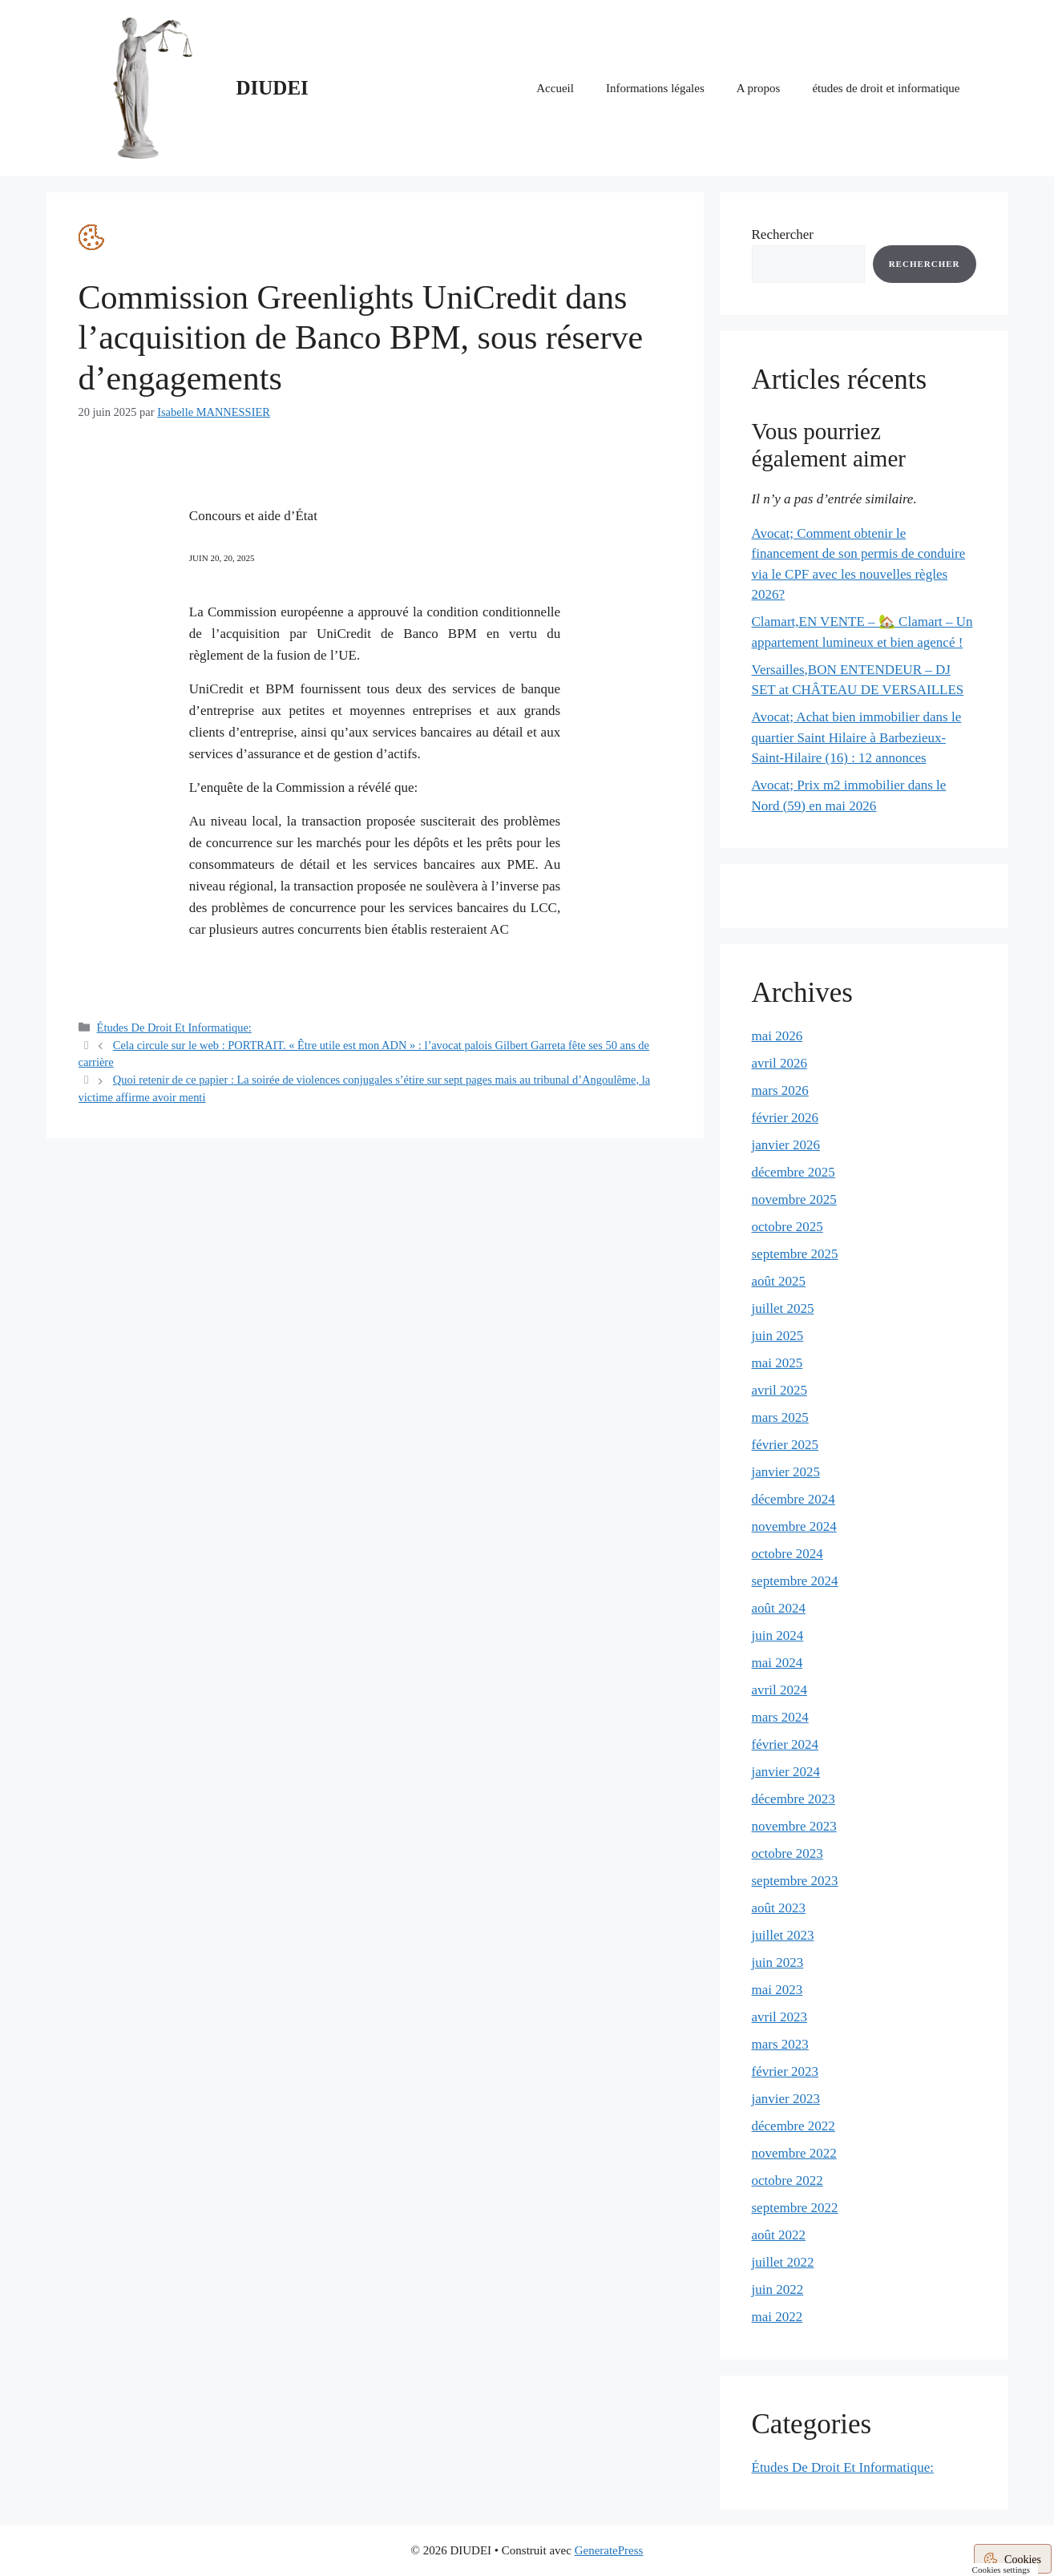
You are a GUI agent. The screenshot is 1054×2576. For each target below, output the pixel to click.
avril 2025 (779, 1390)
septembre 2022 (795, 2207)
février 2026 (785, 1117)
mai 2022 (777, 2316)
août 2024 (779, 1608)
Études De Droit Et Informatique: (174, 1027)
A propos (759, 88)
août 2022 (779, 2235)
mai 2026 (777, 1036)
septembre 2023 (795, 1880)
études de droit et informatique (885, 88)
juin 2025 (778, 1335)
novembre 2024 (794, 1526)
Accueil (555, 88)
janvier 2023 (786, 2098)
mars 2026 (780, 1090)
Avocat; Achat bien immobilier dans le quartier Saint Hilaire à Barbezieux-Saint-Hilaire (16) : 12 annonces (857, 737)
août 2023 (779, 1908)
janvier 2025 (786, 1472)
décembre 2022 (793, 2126)
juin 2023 (778, 1962)
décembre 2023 (793, 1799)
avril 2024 (779, 1690)
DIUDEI (272, 88)
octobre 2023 (787, 1853)
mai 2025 (777, 1363)
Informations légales (655, 88)
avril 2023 (779, 2017)
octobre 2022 (787, 2180)
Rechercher (783, 234)
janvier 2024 (786, 1771)
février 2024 (785, 1744)
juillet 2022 (783, 2262)
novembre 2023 (794, 1826)
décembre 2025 (793, 1172)
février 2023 (785, 2071)
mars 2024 (780, 1717)
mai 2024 (777, 1662)
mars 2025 (780, 1417)
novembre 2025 (794, 1199)
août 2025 (779, 1281)
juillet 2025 (783, 1308)
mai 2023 (777, 1989)
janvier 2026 (786, 1145)
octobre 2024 (787, 1553)
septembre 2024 (795, 1581)
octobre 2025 (787, 1226)
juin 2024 (778, 1635)
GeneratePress (609, 2550)
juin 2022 (778, 2289)
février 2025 (785, 1444)
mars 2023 (780, 2044)
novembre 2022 (794, 2153)
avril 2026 (779, 1063)
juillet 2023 (783, 1935)
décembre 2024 (793, 1499)
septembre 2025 (795, 1254)
